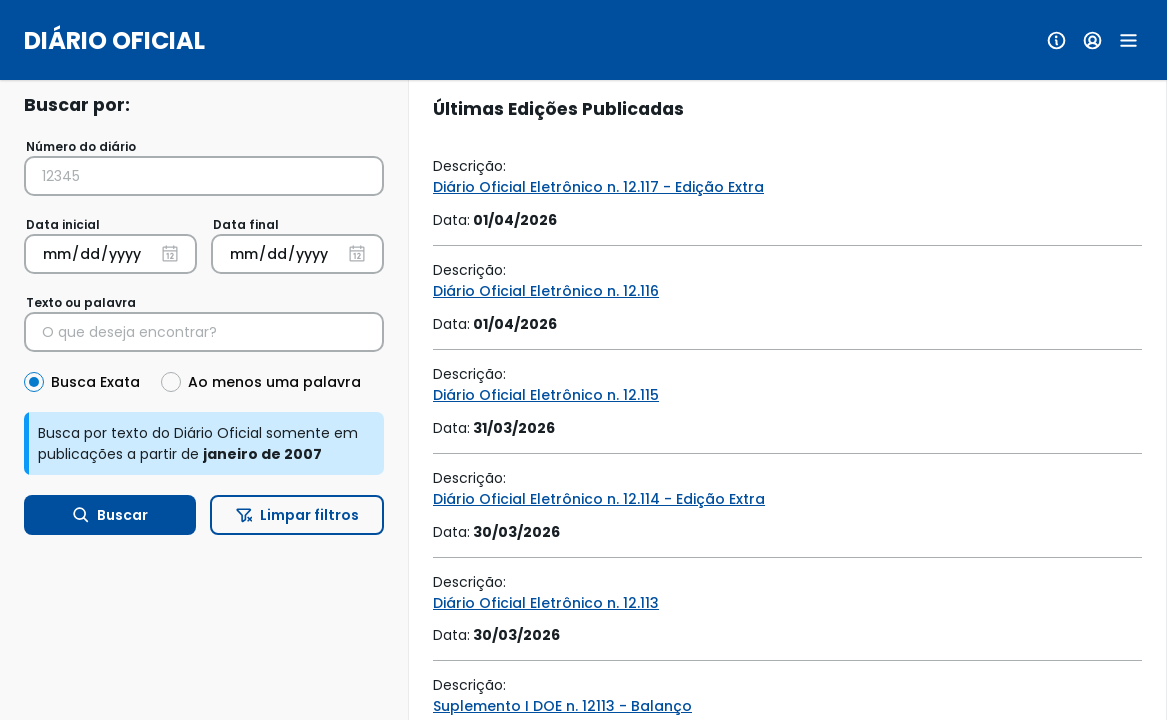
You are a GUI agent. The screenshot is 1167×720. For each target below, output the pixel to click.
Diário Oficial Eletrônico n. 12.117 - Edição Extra (598, 187)
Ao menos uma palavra (274, 382)
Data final (246, 224)
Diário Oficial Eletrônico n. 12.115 (546, 395)
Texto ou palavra (81, 302)
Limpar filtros (297, 515)
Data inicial (63, 224)
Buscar (110, 515)
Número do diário (81, 146)
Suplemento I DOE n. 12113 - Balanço (562, 706)
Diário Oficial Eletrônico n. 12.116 (546, 291)
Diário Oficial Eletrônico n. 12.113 (546, 603)
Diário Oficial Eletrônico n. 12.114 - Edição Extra (599, 499)
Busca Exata (95, 382)
